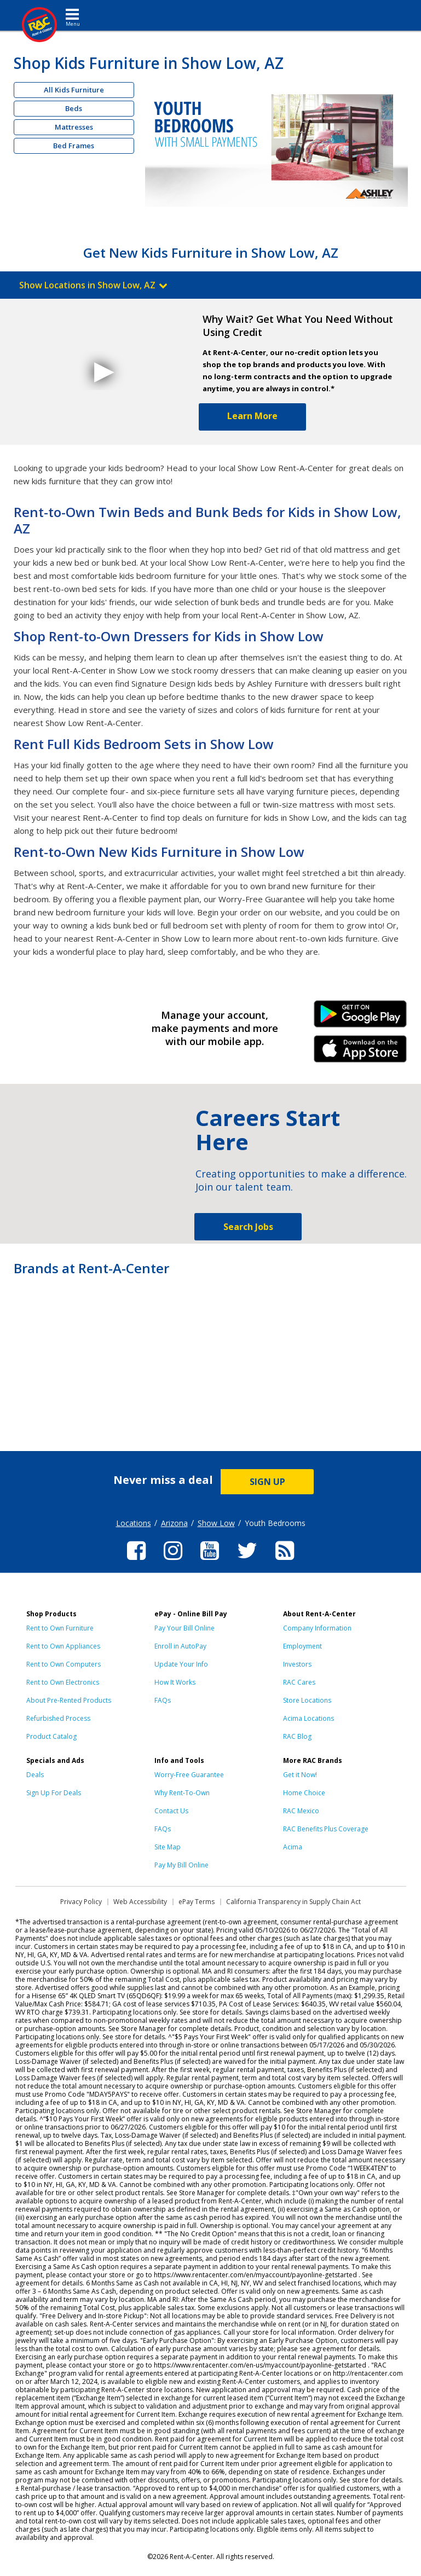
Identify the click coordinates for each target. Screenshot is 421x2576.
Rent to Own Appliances (63, 1646)
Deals (35, 1774)
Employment (302, 1646)
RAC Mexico (301, 1810)
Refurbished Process (58, 1718)
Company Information (317, 1628)
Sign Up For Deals (53, 1792)
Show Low (216, 1523)
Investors (297, 1664)
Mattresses (74, 127)
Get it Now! (300, 1774)
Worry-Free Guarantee (189, 1774)
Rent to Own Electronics (62, 1682)
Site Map (167, 1847)
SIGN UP (267, 1482)
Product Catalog (51, 1736)
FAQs (162, 1700)
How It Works (174, 1682)
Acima (292, 1847)
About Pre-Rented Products (68, 1700)
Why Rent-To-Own (182, 1792)
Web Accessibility (140, 1901)
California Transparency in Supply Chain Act (293, 1901)
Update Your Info (181, 1664)
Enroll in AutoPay (180, 1646)
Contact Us (171, 1810)
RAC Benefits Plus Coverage (325, 1829)
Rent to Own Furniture (60, 1628)
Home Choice (304, 1792)
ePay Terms (196, 1901)
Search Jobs (248, 1227)
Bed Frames (73, 145)
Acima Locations (308, 1718)
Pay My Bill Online (181, 1865)
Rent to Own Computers (63, 1664)
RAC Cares (299, 1682)
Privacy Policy (81, 1901)
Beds (73, 108)
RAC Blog (297, 1736)
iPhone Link (360, 1053)
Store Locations (307, 1700)
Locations (133, 1523)
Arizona (174, 1523)
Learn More (252, 416)
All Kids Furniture (74, 90)
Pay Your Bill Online (184, 1628)
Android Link (360, 1018)
